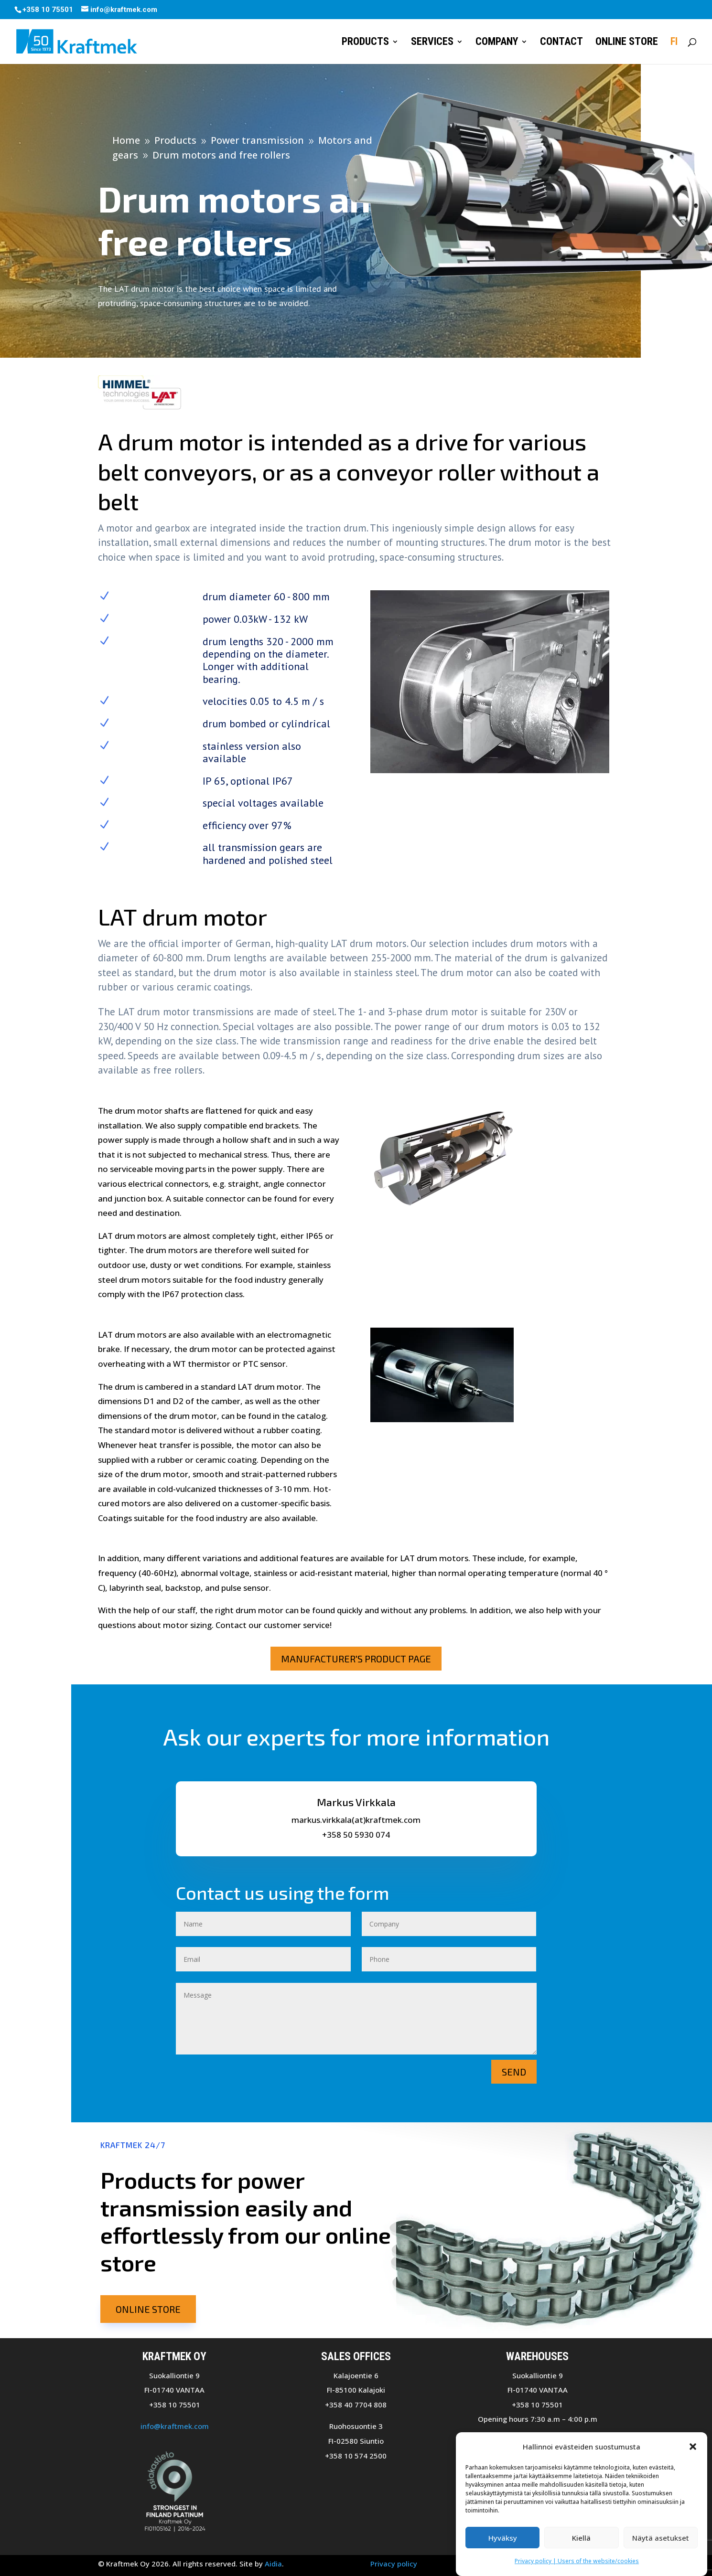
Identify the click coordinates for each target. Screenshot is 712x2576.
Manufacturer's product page (356, 1658)
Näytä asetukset (660, 2538)
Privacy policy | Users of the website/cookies (577, 2561)
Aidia (273, 2563)
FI (674, 42)
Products (365, 42)
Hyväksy (502, 2538)
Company (496, 42)
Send (514, 2071)
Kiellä (581, 2538)
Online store (626, 42)
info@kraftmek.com (174, 2426)
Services (432, 42)
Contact (561, 42)
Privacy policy (393, 2563)
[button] (693, 2446)
